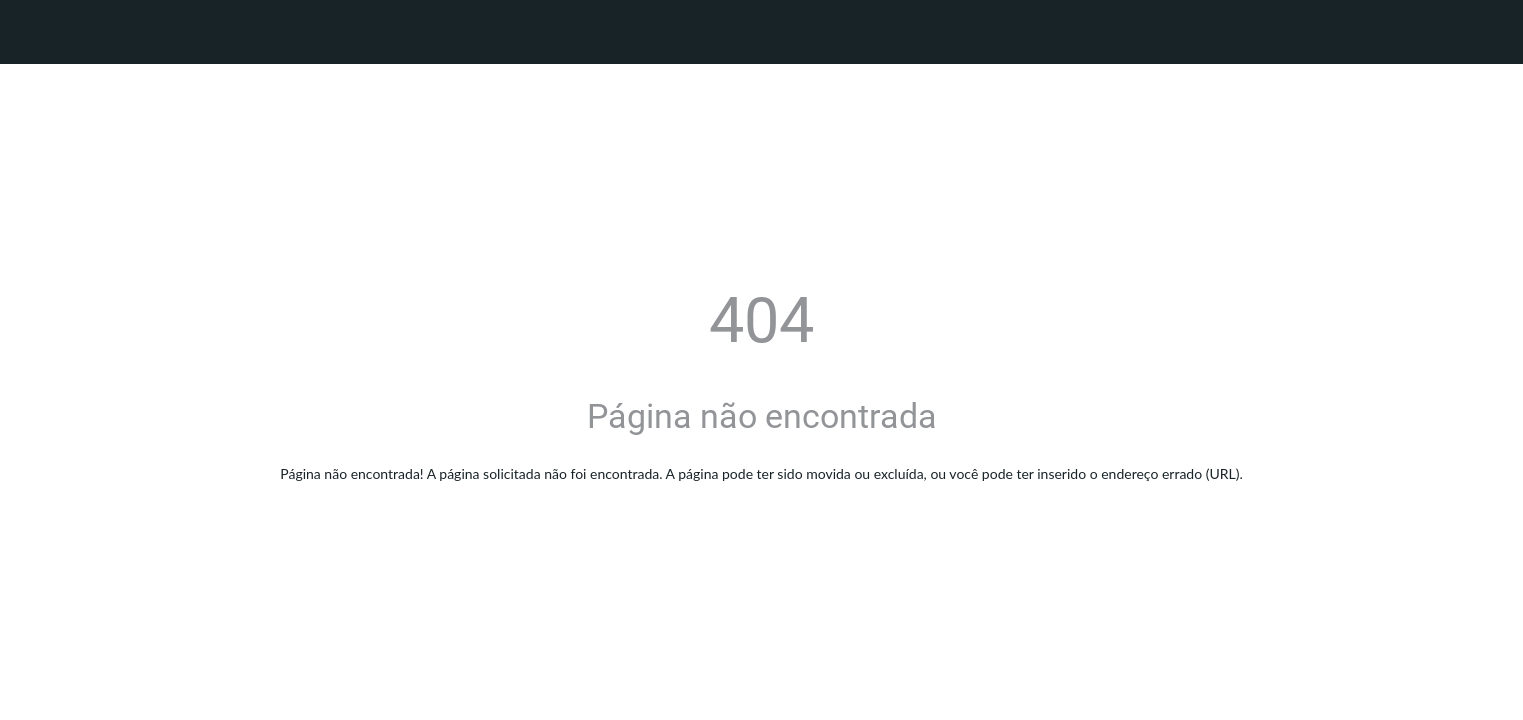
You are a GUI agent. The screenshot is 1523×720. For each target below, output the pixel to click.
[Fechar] (40, 32)
